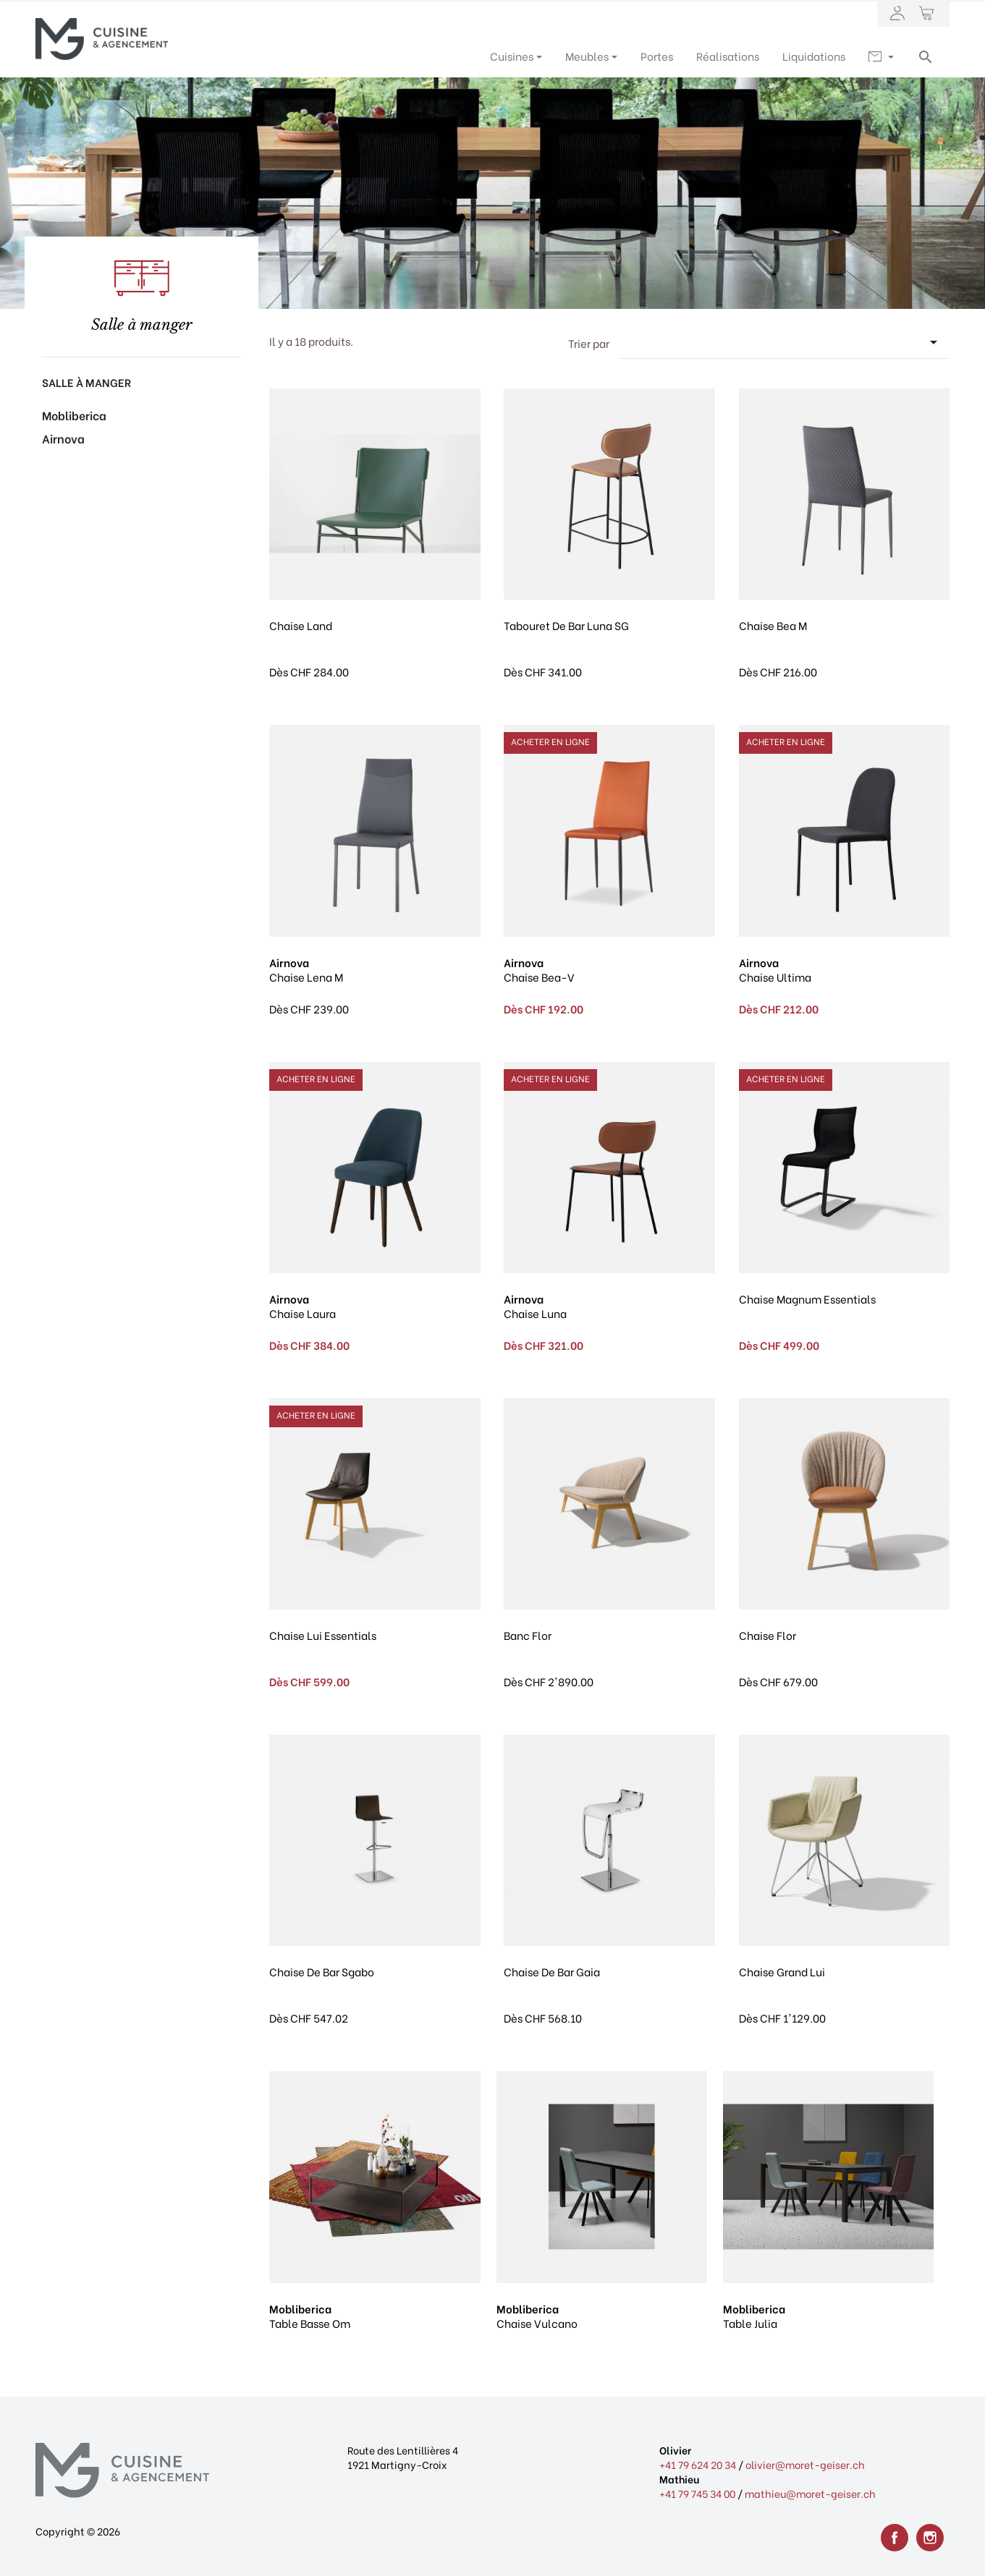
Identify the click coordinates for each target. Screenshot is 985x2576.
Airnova (63, 438)
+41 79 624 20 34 (697, 2464)
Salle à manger (86, 382)
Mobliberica (74, 415)
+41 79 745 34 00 (697, 2493)
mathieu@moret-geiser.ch (810, 2493)
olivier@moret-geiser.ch (805, 2464)
